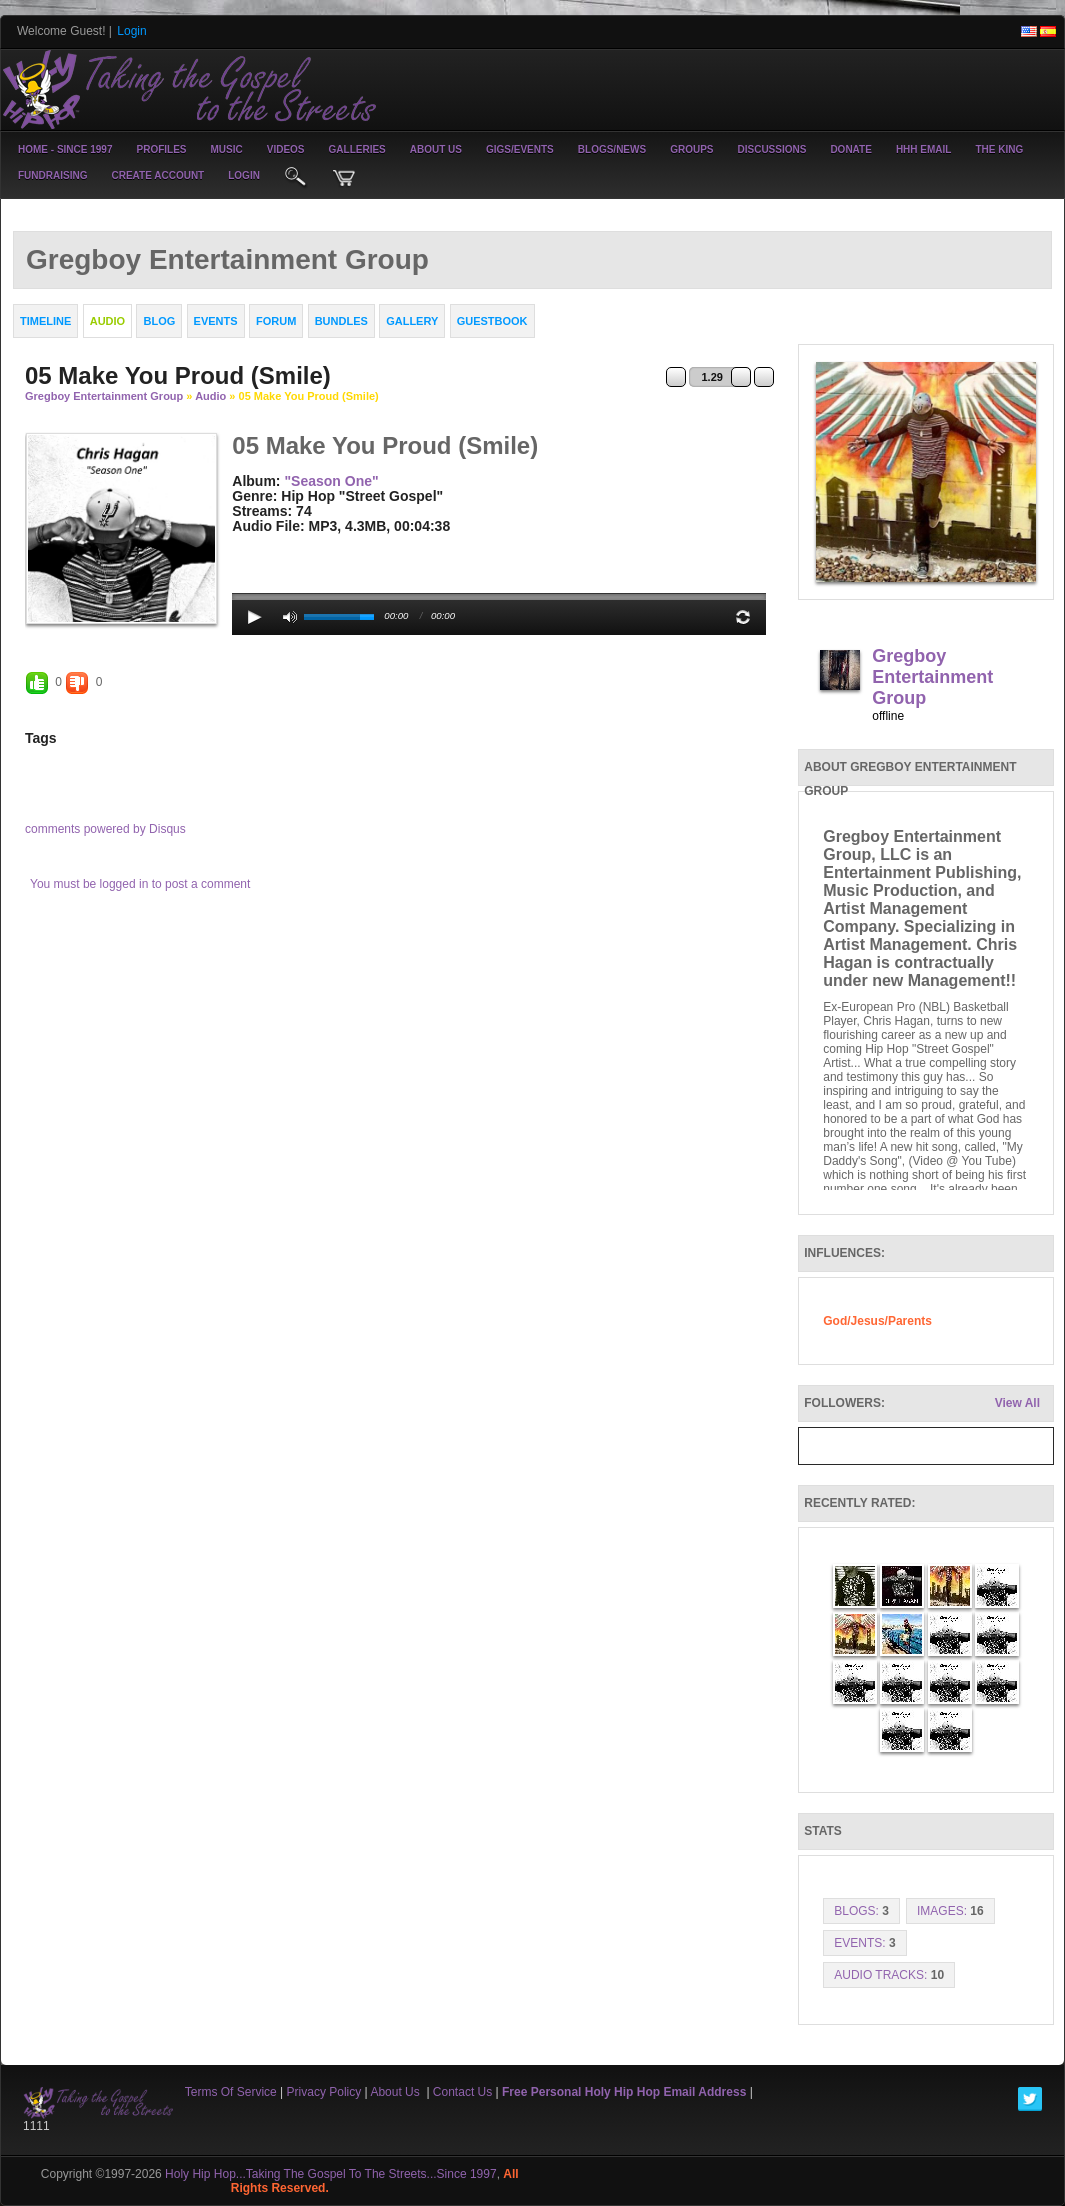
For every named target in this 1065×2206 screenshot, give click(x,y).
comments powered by (105, 829)
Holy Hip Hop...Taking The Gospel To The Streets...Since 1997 (331, 2174)
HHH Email (924, 149)
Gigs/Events (520, 149)
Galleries (357, 149)
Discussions (771, 149)
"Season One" (331, 481)
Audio (210, 396)
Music (227, 149)
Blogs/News (612, 149)
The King (999, 149)
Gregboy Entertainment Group (104, 396)
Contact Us (462, 2092)
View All (1017, 1403)
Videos (286, 149)
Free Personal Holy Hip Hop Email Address (624, 2092)
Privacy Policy (324, 2092)
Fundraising (52, 175)
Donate (850, 149)
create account (157, 175)
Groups (691, 149)
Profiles (161, 149)
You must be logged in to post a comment (140, 884)
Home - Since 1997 (65, 149)
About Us (436, 149)
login (244, 175)
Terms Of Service (231, 2092)
